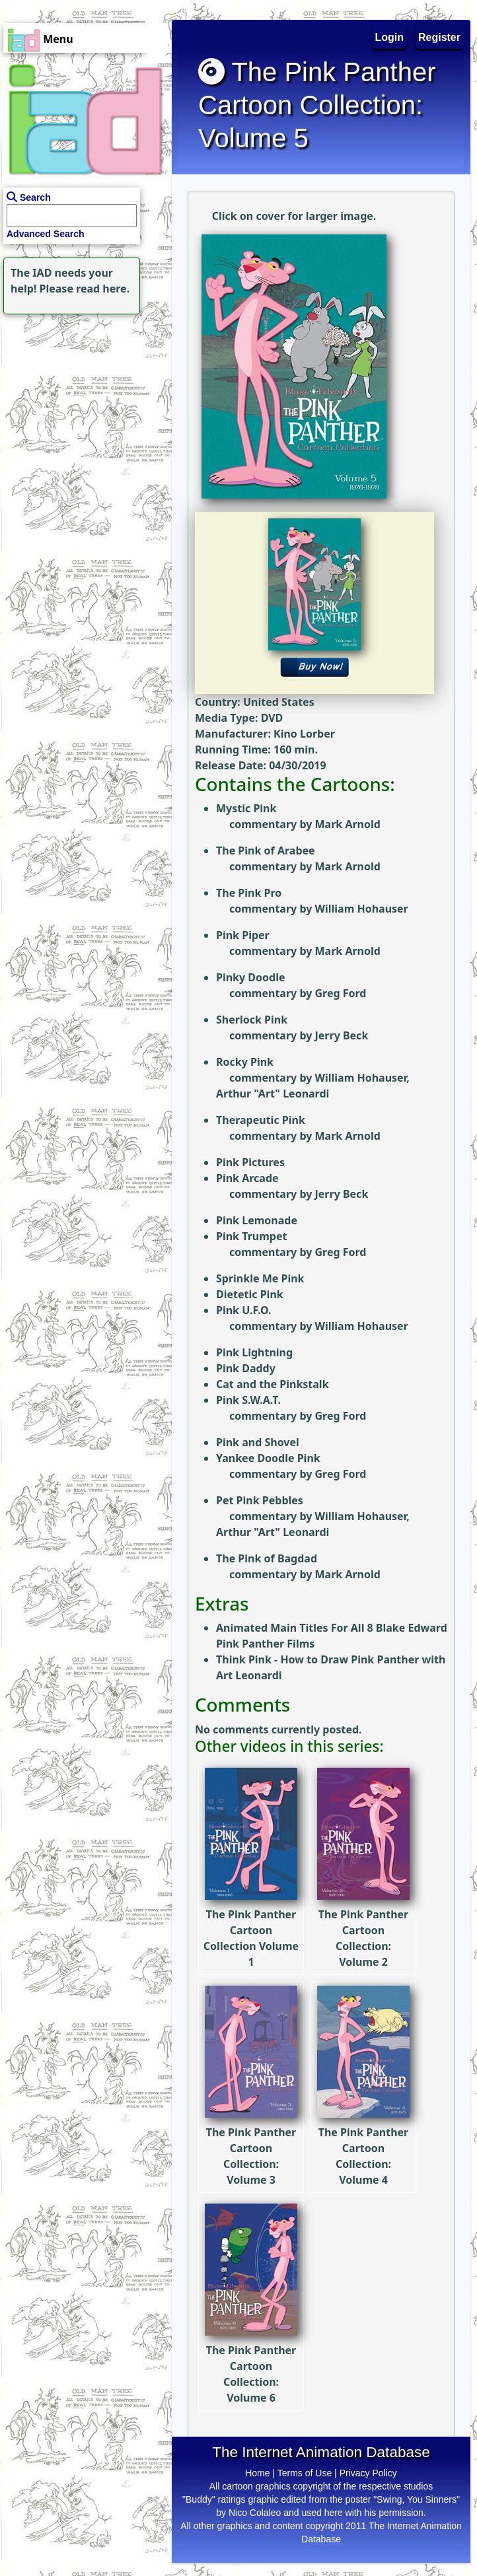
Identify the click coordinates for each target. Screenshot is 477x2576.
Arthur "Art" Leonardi (272, 1093)
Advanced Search (46, 233)
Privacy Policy (368, 2473)
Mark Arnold (347, 824)
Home (257, 2473)
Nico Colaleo (255, 2512)
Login (389, 37)
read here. (102, 288)
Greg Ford (340, 993)
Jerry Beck (341, 1035)
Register (439, 37)
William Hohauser (361, 908)
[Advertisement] (82, 400)
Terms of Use (304, 2473)
